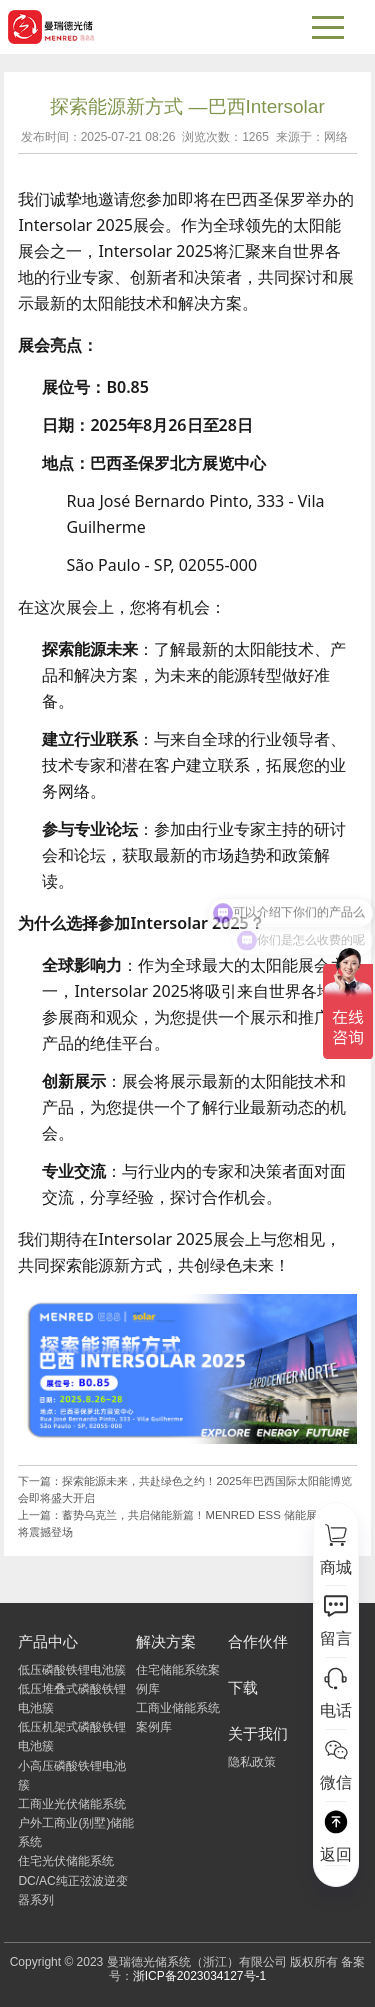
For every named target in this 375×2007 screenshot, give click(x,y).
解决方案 (166, 1641)
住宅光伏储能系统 (66, 1861)
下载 (243, 1687)
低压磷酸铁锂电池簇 (72, 1670)
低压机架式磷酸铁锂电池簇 (72, 1736)
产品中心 (48, 1641)
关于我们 (258, 1733)
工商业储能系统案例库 (178, 1717)
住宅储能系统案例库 (178, 1679)
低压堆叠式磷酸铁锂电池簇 (72, 1698)
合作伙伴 (258, 1641)
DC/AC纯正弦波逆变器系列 (72, 1890)
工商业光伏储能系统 (72, 1804)
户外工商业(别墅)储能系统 (76, 1832)
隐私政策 (252, 1762)
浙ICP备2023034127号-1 (199, 1976)
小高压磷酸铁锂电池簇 (72, 1775)
